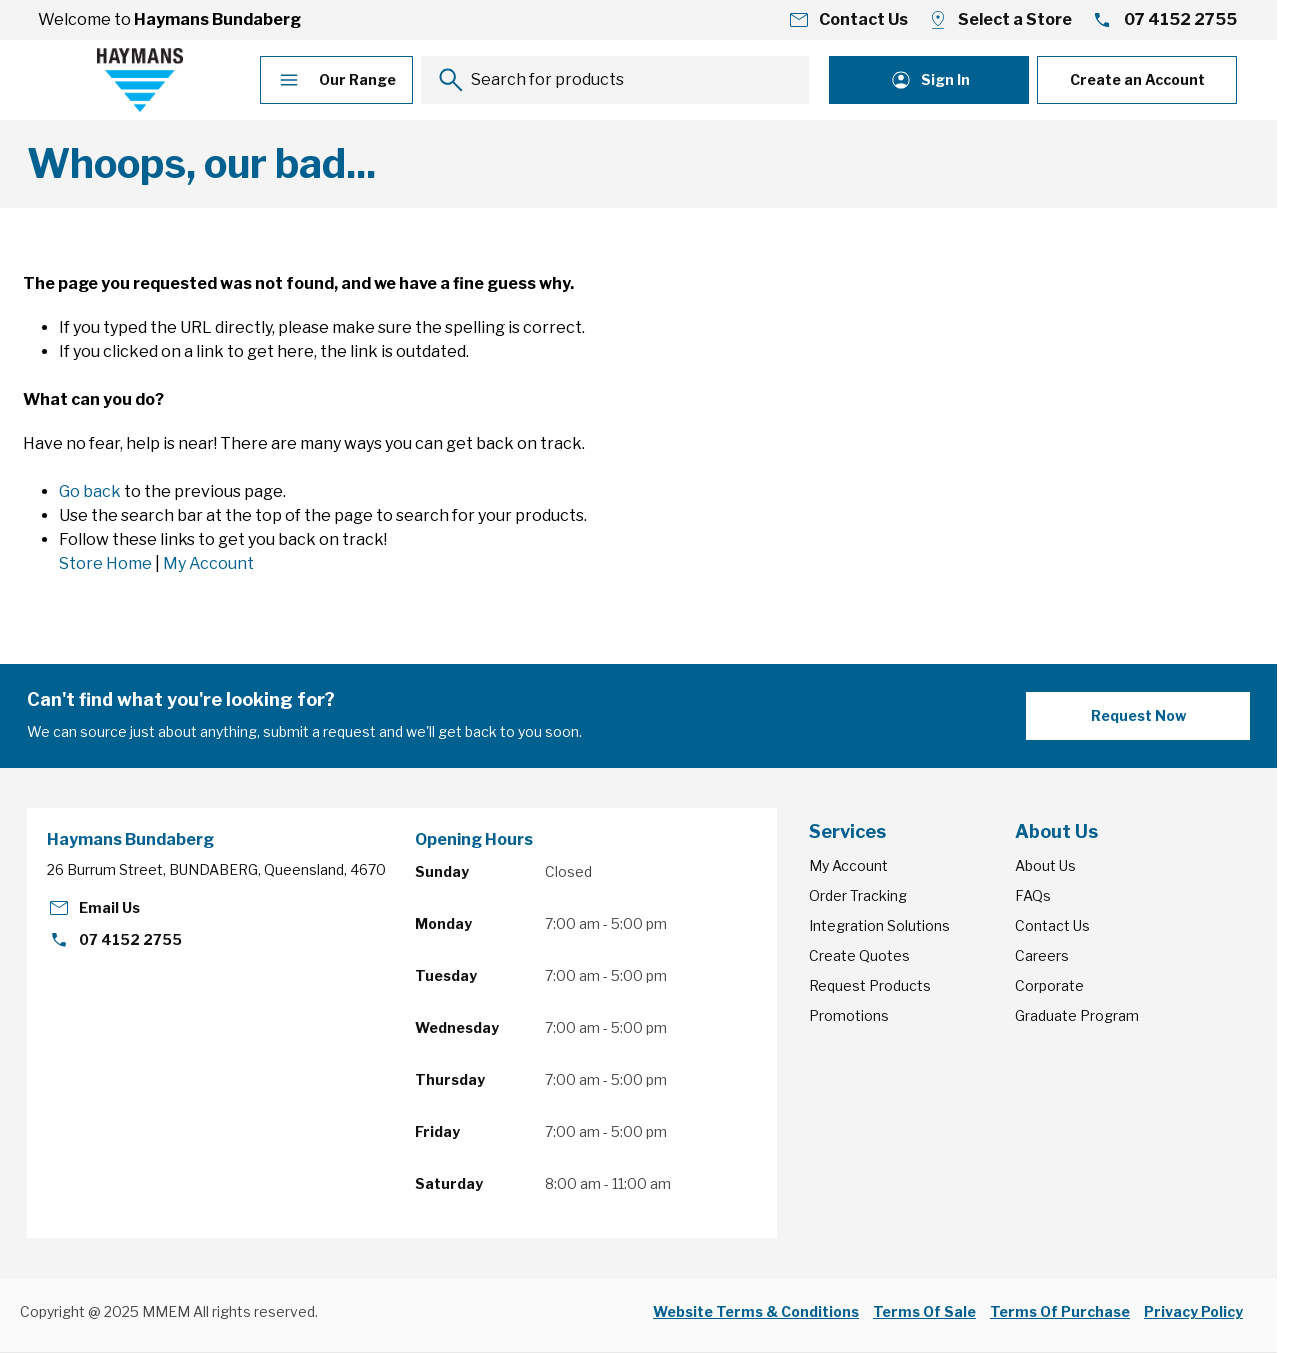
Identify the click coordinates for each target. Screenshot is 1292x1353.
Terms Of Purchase (1060, 1311)
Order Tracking (858, 895)
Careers (1042, 955)
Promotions (849, 1015)
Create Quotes (859, 955)
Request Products (870, 985)
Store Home (105, 563)
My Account (208, 563)
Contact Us (1052, 925)
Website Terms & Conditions (756, 1311)
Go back (90, 491)
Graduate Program (1077, 1015)
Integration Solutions (879, 925)
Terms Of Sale (924, 1311)
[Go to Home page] (140, 80)
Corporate (1049, 985)
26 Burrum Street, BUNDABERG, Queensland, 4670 (216, 869)
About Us (1045, 865)
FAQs (1033, 895)
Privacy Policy (1193, 1311)
